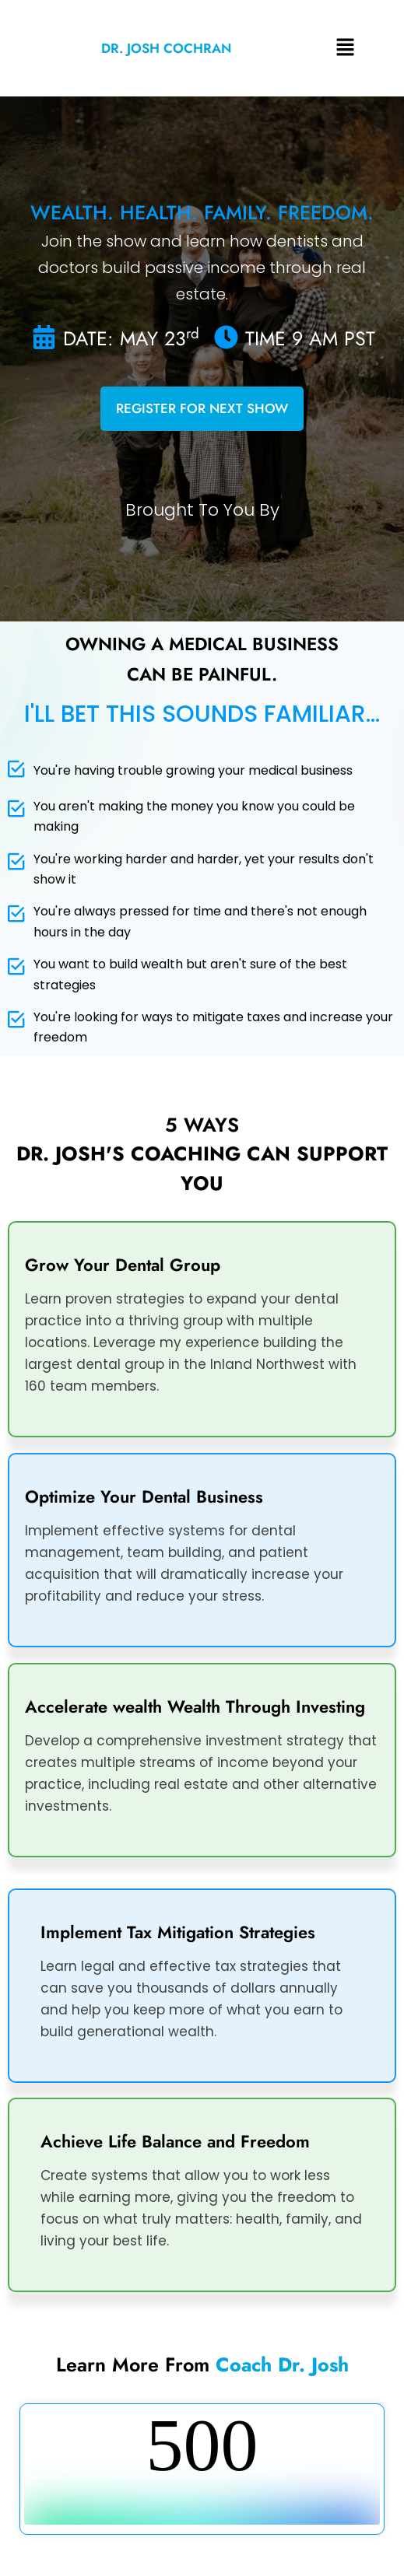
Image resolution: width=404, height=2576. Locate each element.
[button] (344, 48)
